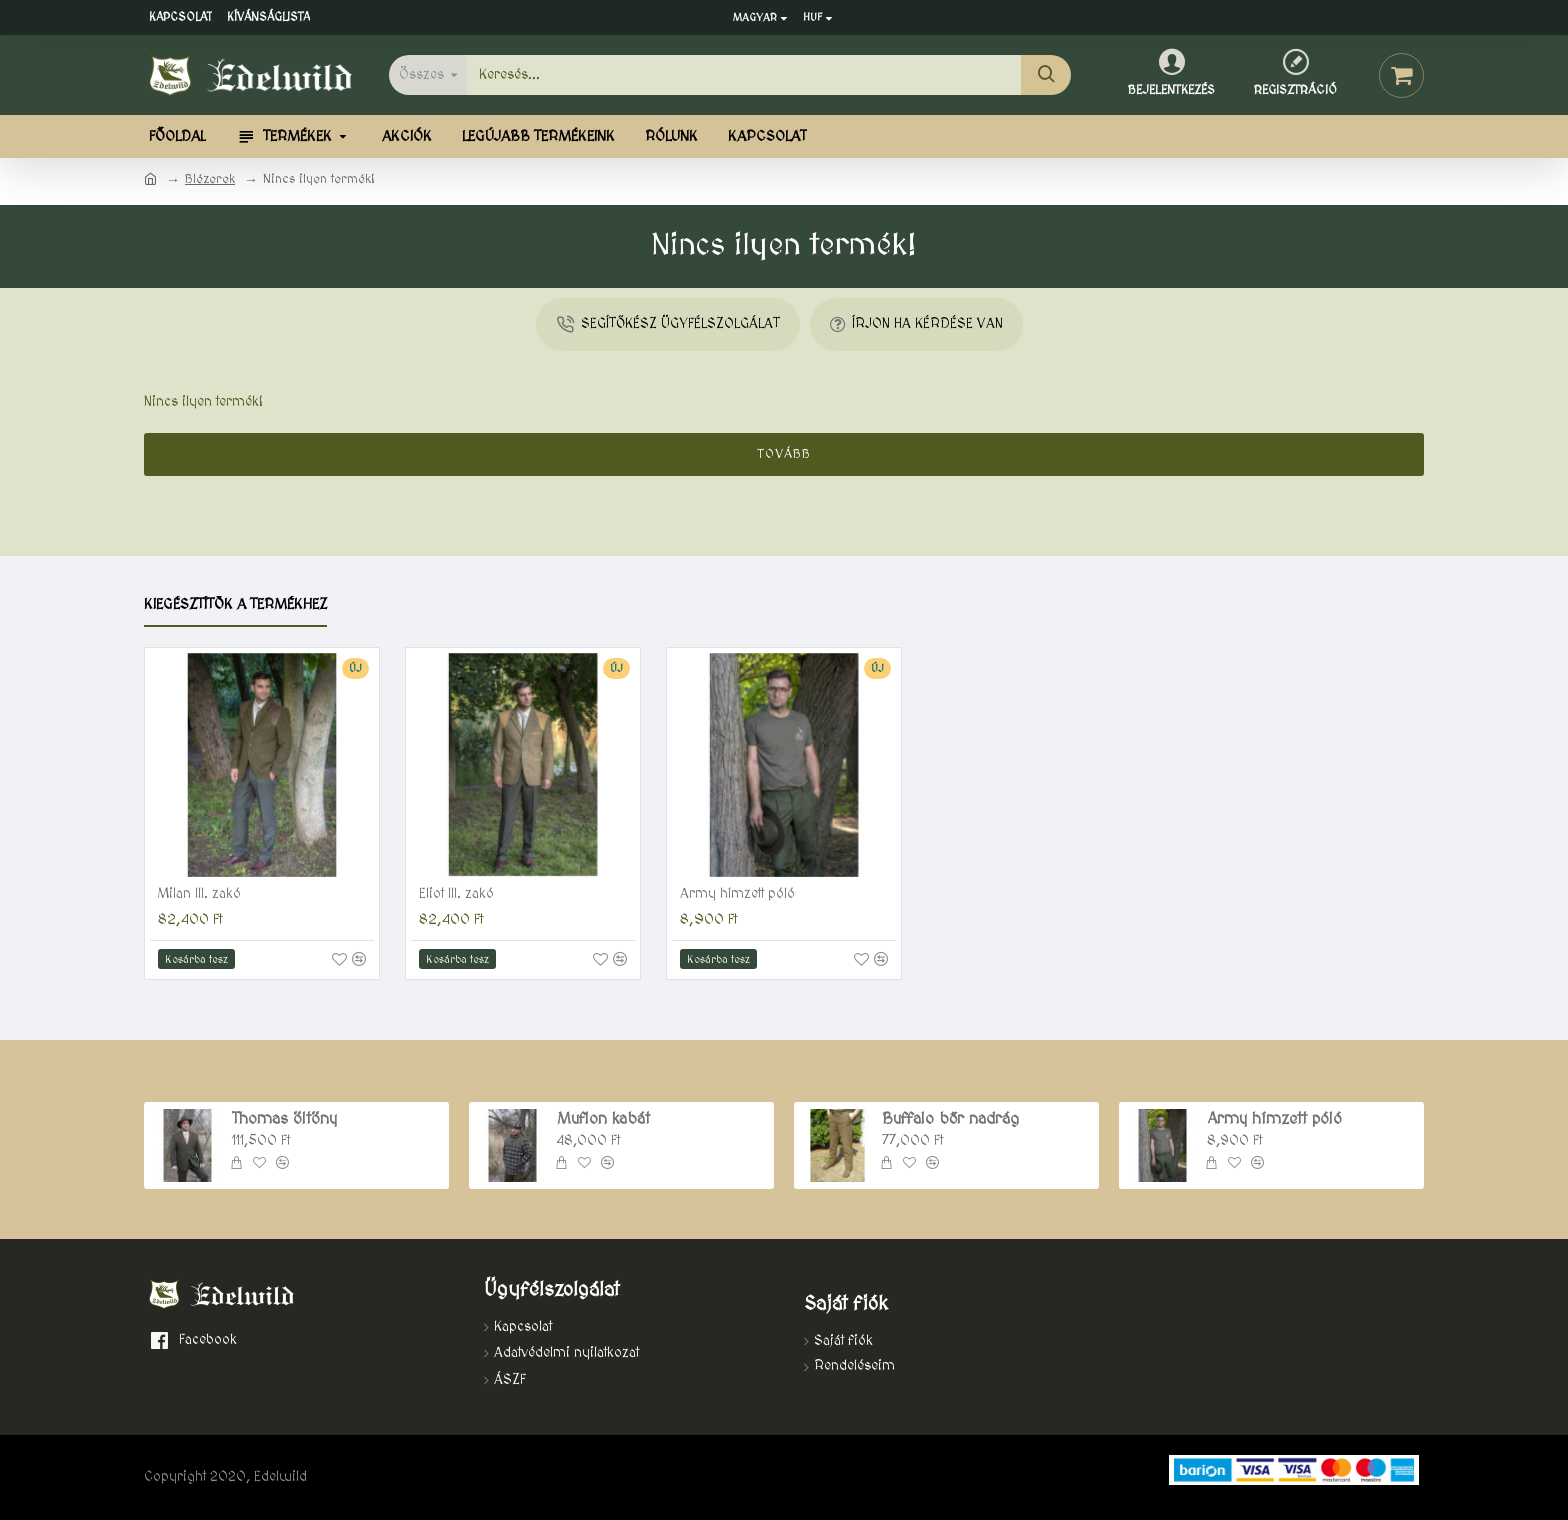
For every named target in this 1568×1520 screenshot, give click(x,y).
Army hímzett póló (737, 894)
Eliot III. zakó (456, 894)
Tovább (784, 454)
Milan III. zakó (199, 894)
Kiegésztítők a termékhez (235, 604)
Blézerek (210, 179)
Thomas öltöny (284, 1119)
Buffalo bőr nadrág (950, 1119)
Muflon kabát (603, 1119)
